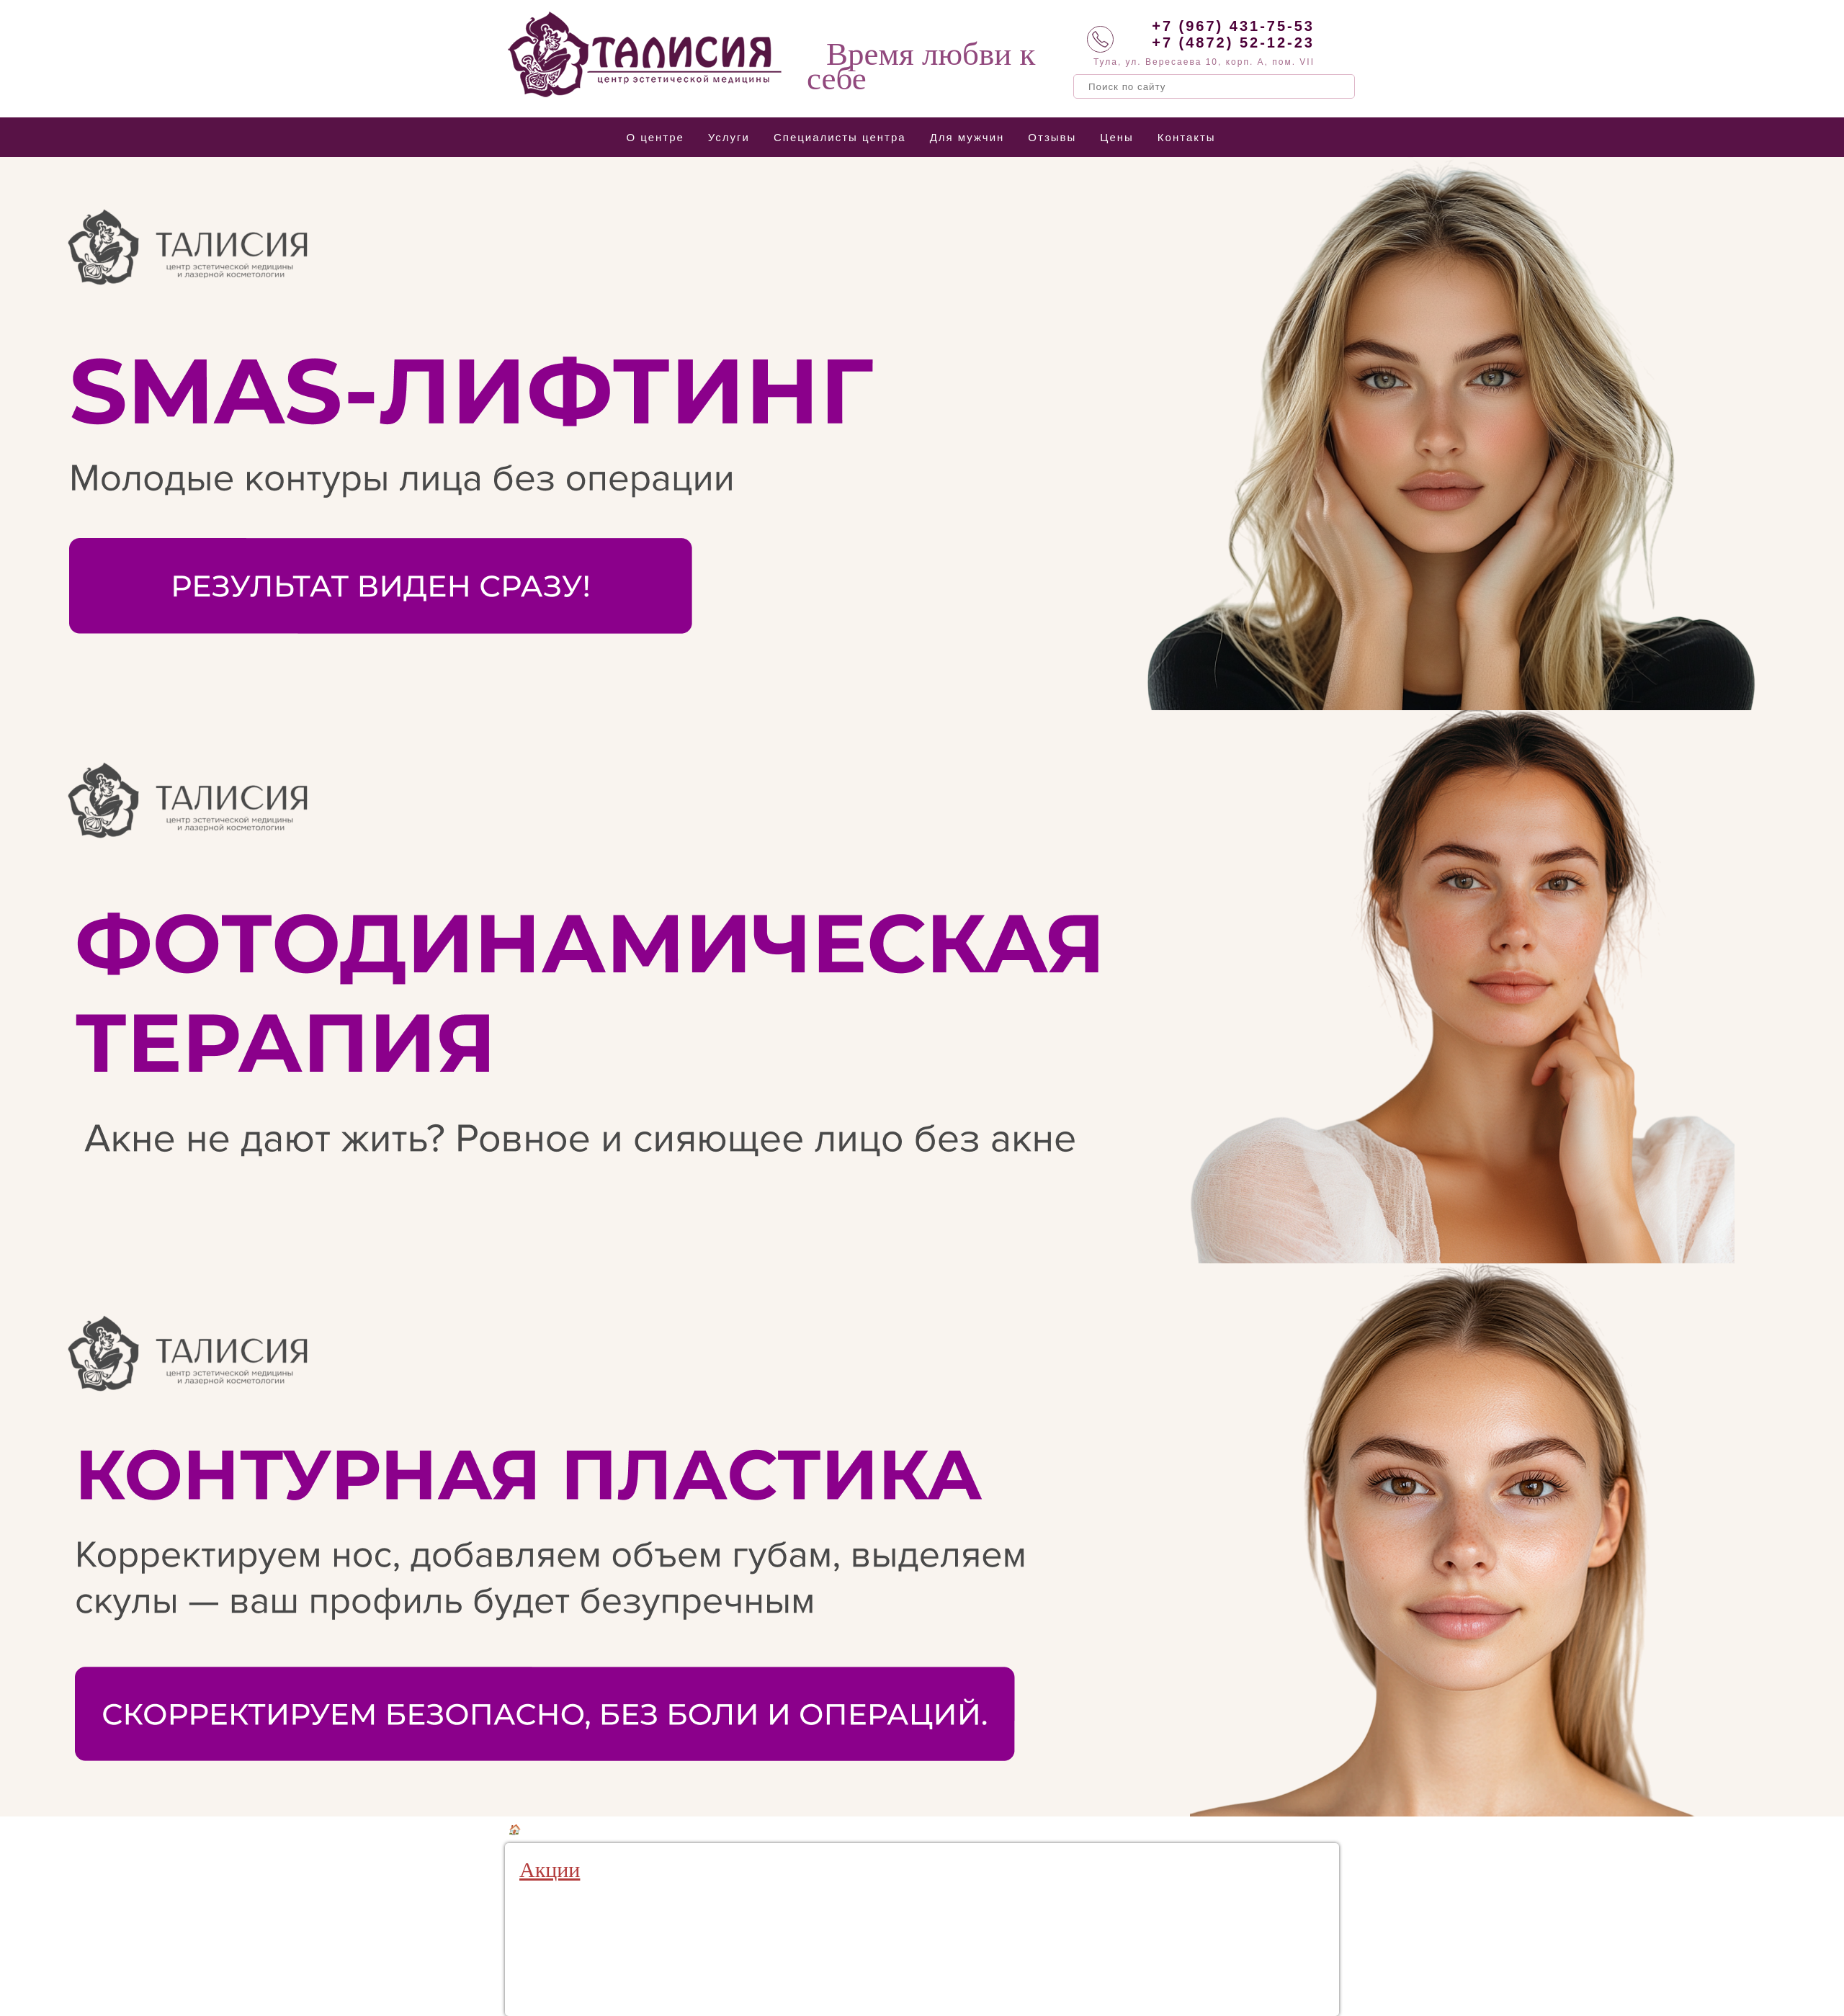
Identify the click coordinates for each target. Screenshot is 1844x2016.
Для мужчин (967, 137)
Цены (1117, 137)
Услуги (729, 137)
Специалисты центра (840, 137)
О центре (655, 137)
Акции (549, 1869)
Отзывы (1052, 137)
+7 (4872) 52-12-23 (1233, 42)
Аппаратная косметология (627, 1829)
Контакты (1187, 137)
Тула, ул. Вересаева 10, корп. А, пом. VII (1204, 62)
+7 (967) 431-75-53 (1233, 26)
